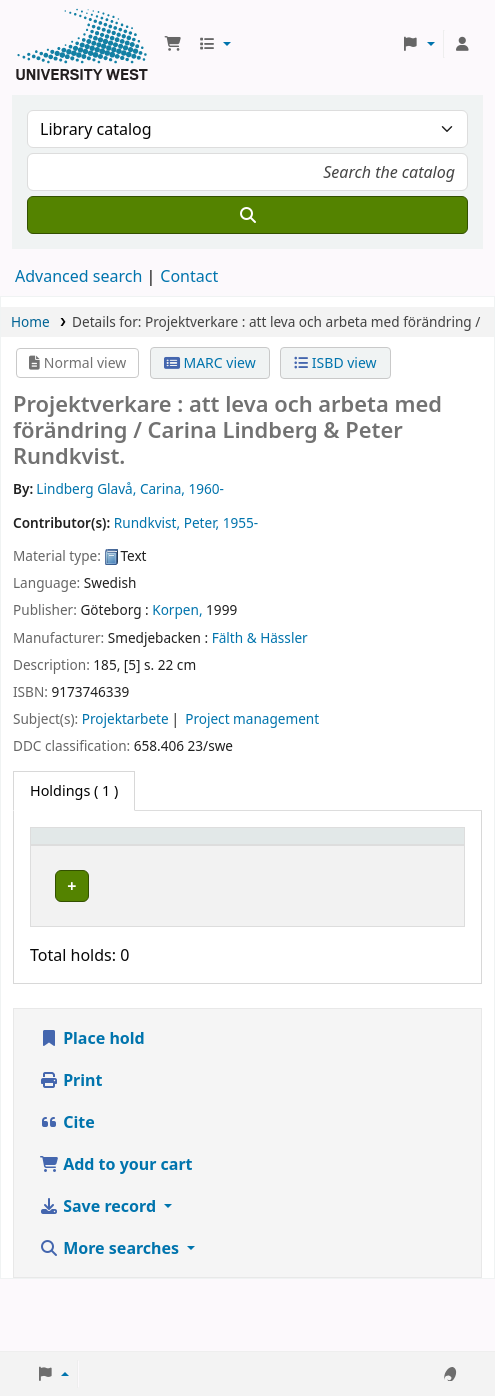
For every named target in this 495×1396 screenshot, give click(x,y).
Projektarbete (125, 718)
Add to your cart (116, 1236)
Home (30, 321)
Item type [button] (56, 855)
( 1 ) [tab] (74, 790)
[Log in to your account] (462, 44)
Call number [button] (237, 855)
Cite (67, 1194)
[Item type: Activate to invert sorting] (68, 856)
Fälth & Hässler (260, 637)
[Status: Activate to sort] (339, 856)
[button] (173, 44)
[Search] (247, 215)
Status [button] (329, 865)
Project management (252, 718)
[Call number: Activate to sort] (249, 856)
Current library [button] (140, 855)
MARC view (210, 362)
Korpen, (177, 609)
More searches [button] (111, 1320)
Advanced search (78, 276)
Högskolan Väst (149, 923)
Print (70, 1152)
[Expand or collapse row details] (423, 941)
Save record (99, 1278)
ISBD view (335, 362)
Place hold (92, 1110)
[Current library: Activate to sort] (153, 856)
